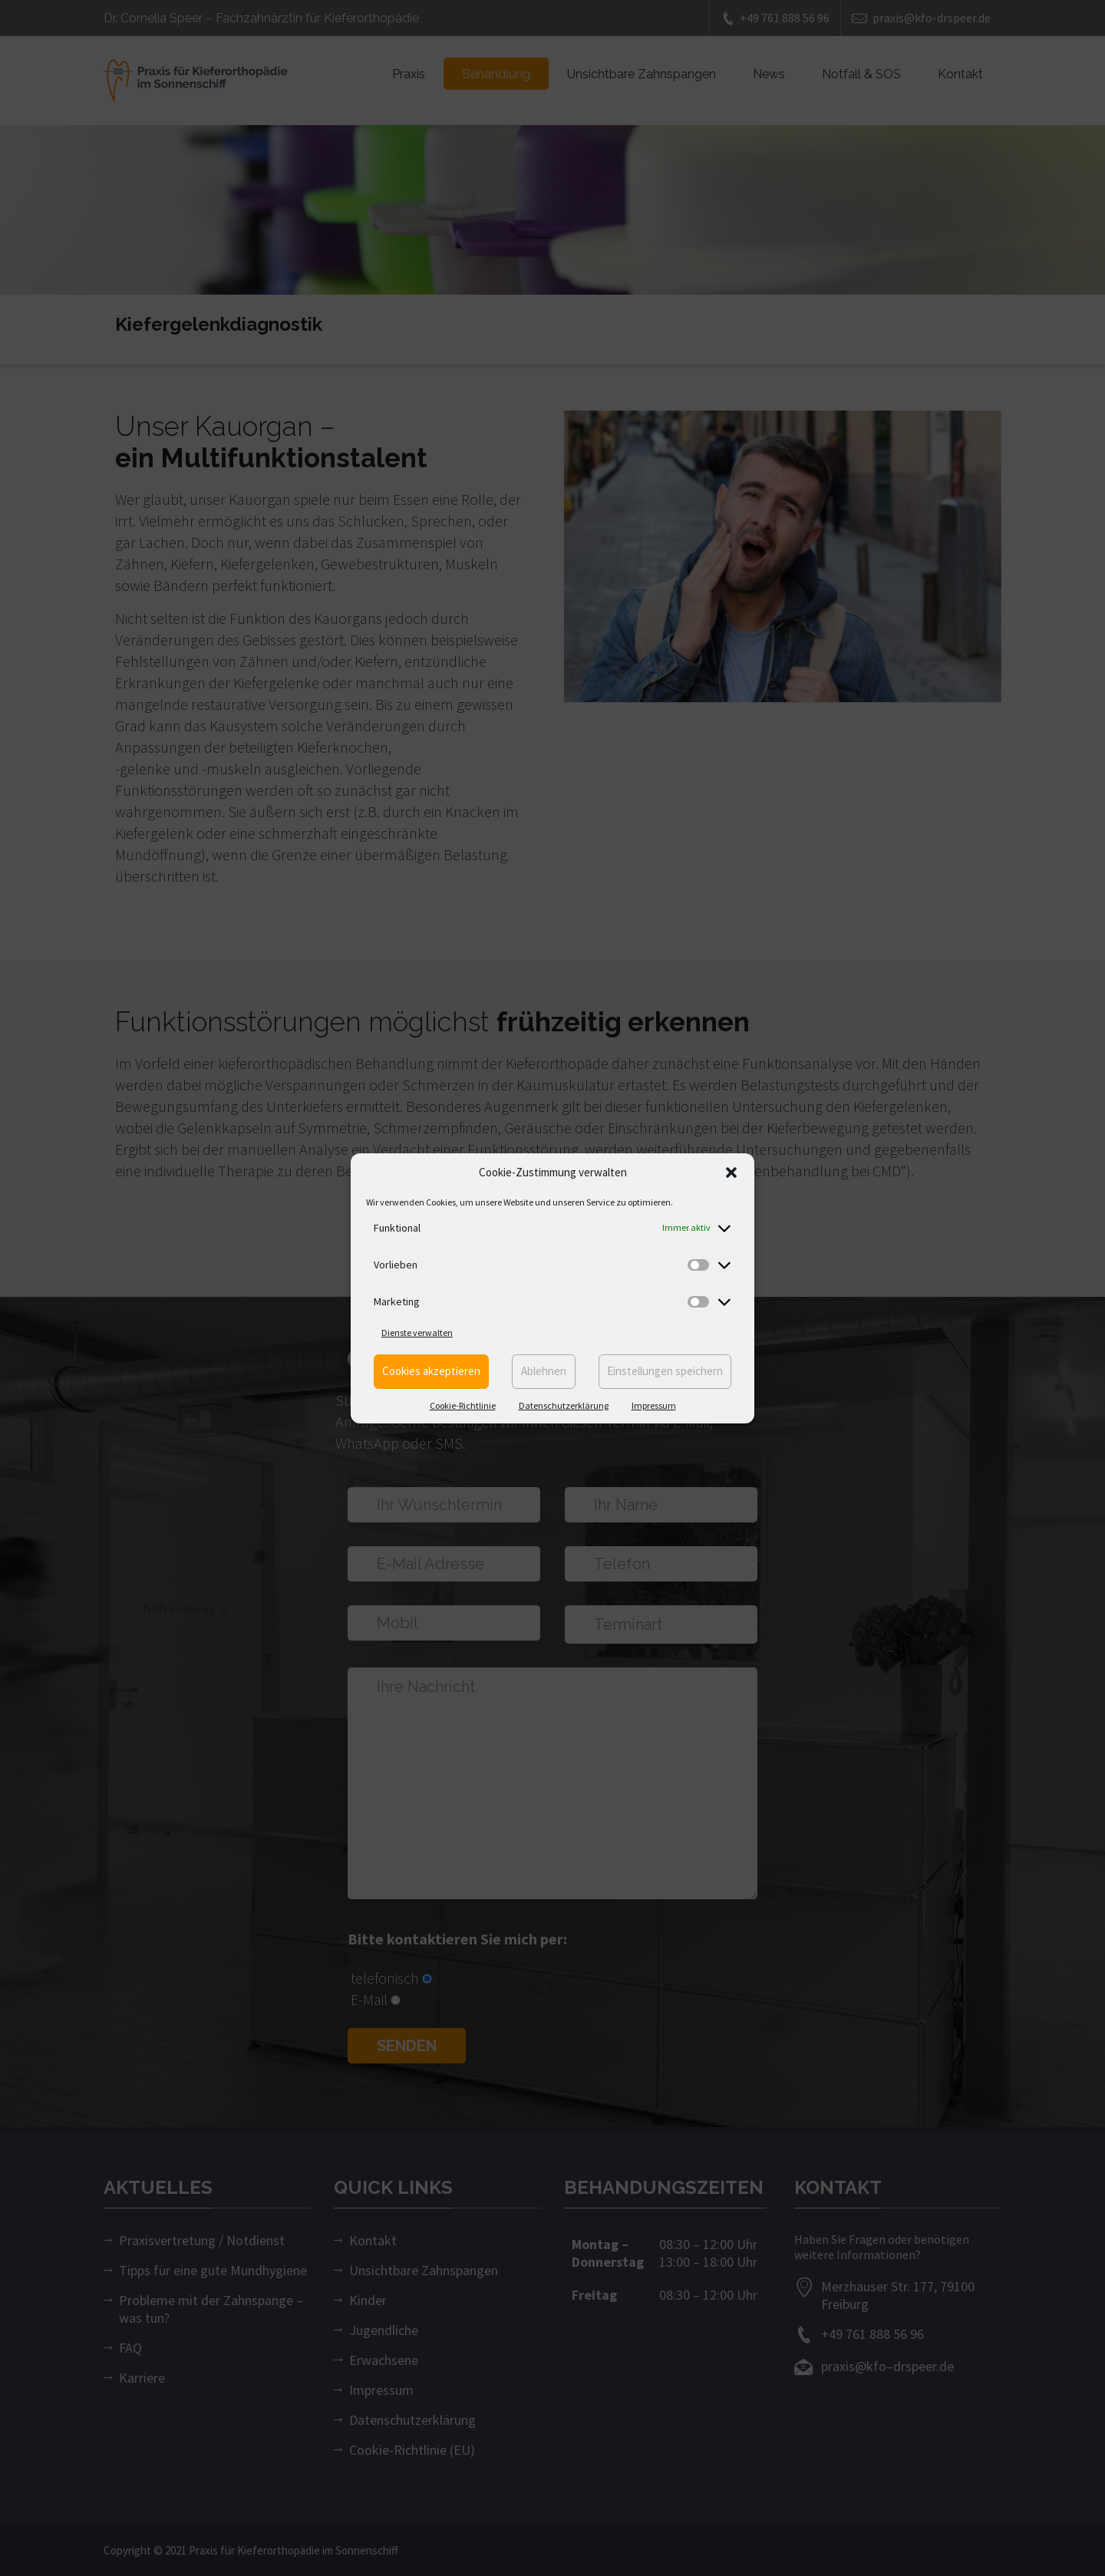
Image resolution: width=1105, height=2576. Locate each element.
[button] (731, 1172)
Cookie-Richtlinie (463, 1405)
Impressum (654, 1405)
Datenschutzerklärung (564, 1405)
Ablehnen (543, 1371)
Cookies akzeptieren (431, 1371)
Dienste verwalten (417, 1332)
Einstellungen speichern (665, 1371)
